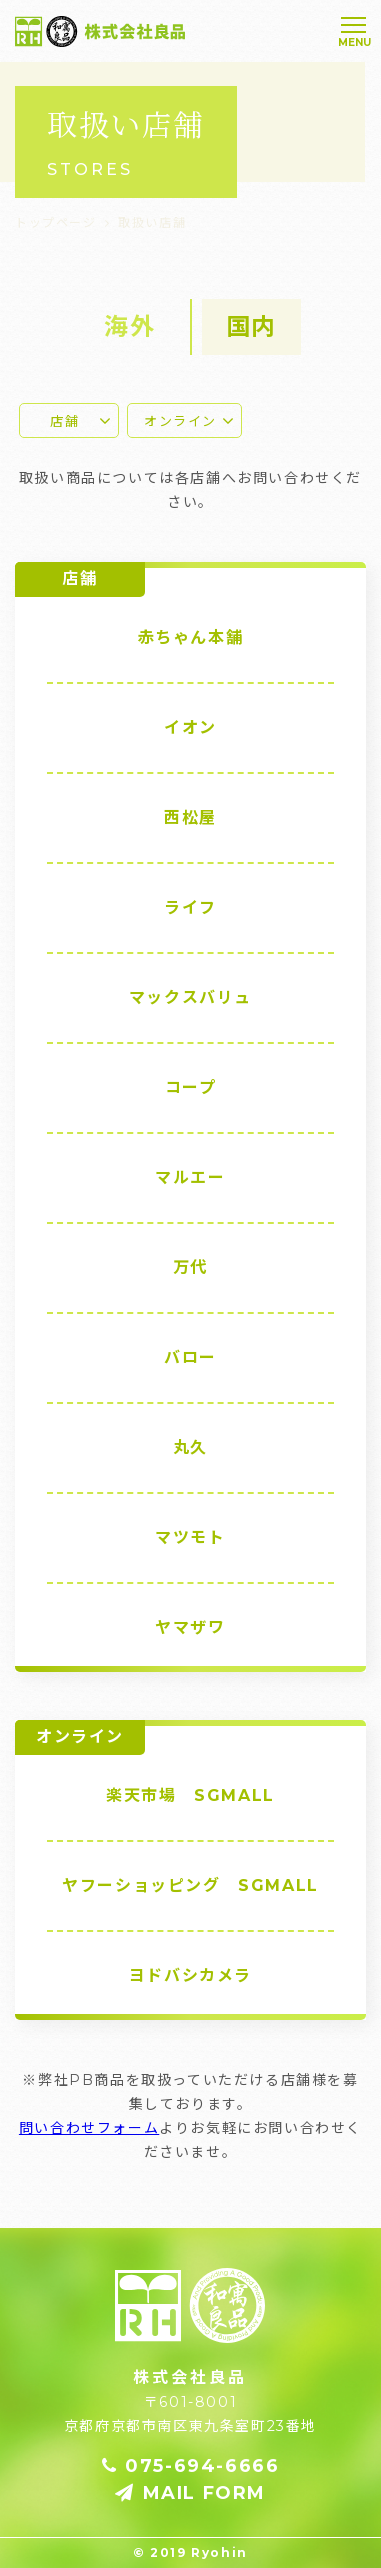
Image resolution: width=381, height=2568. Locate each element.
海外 (129, 326)
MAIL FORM (190, 2493)
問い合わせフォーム (89, 2128)
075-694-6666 (191, 2466)
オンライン (180, 421)
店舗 (64, 421)
